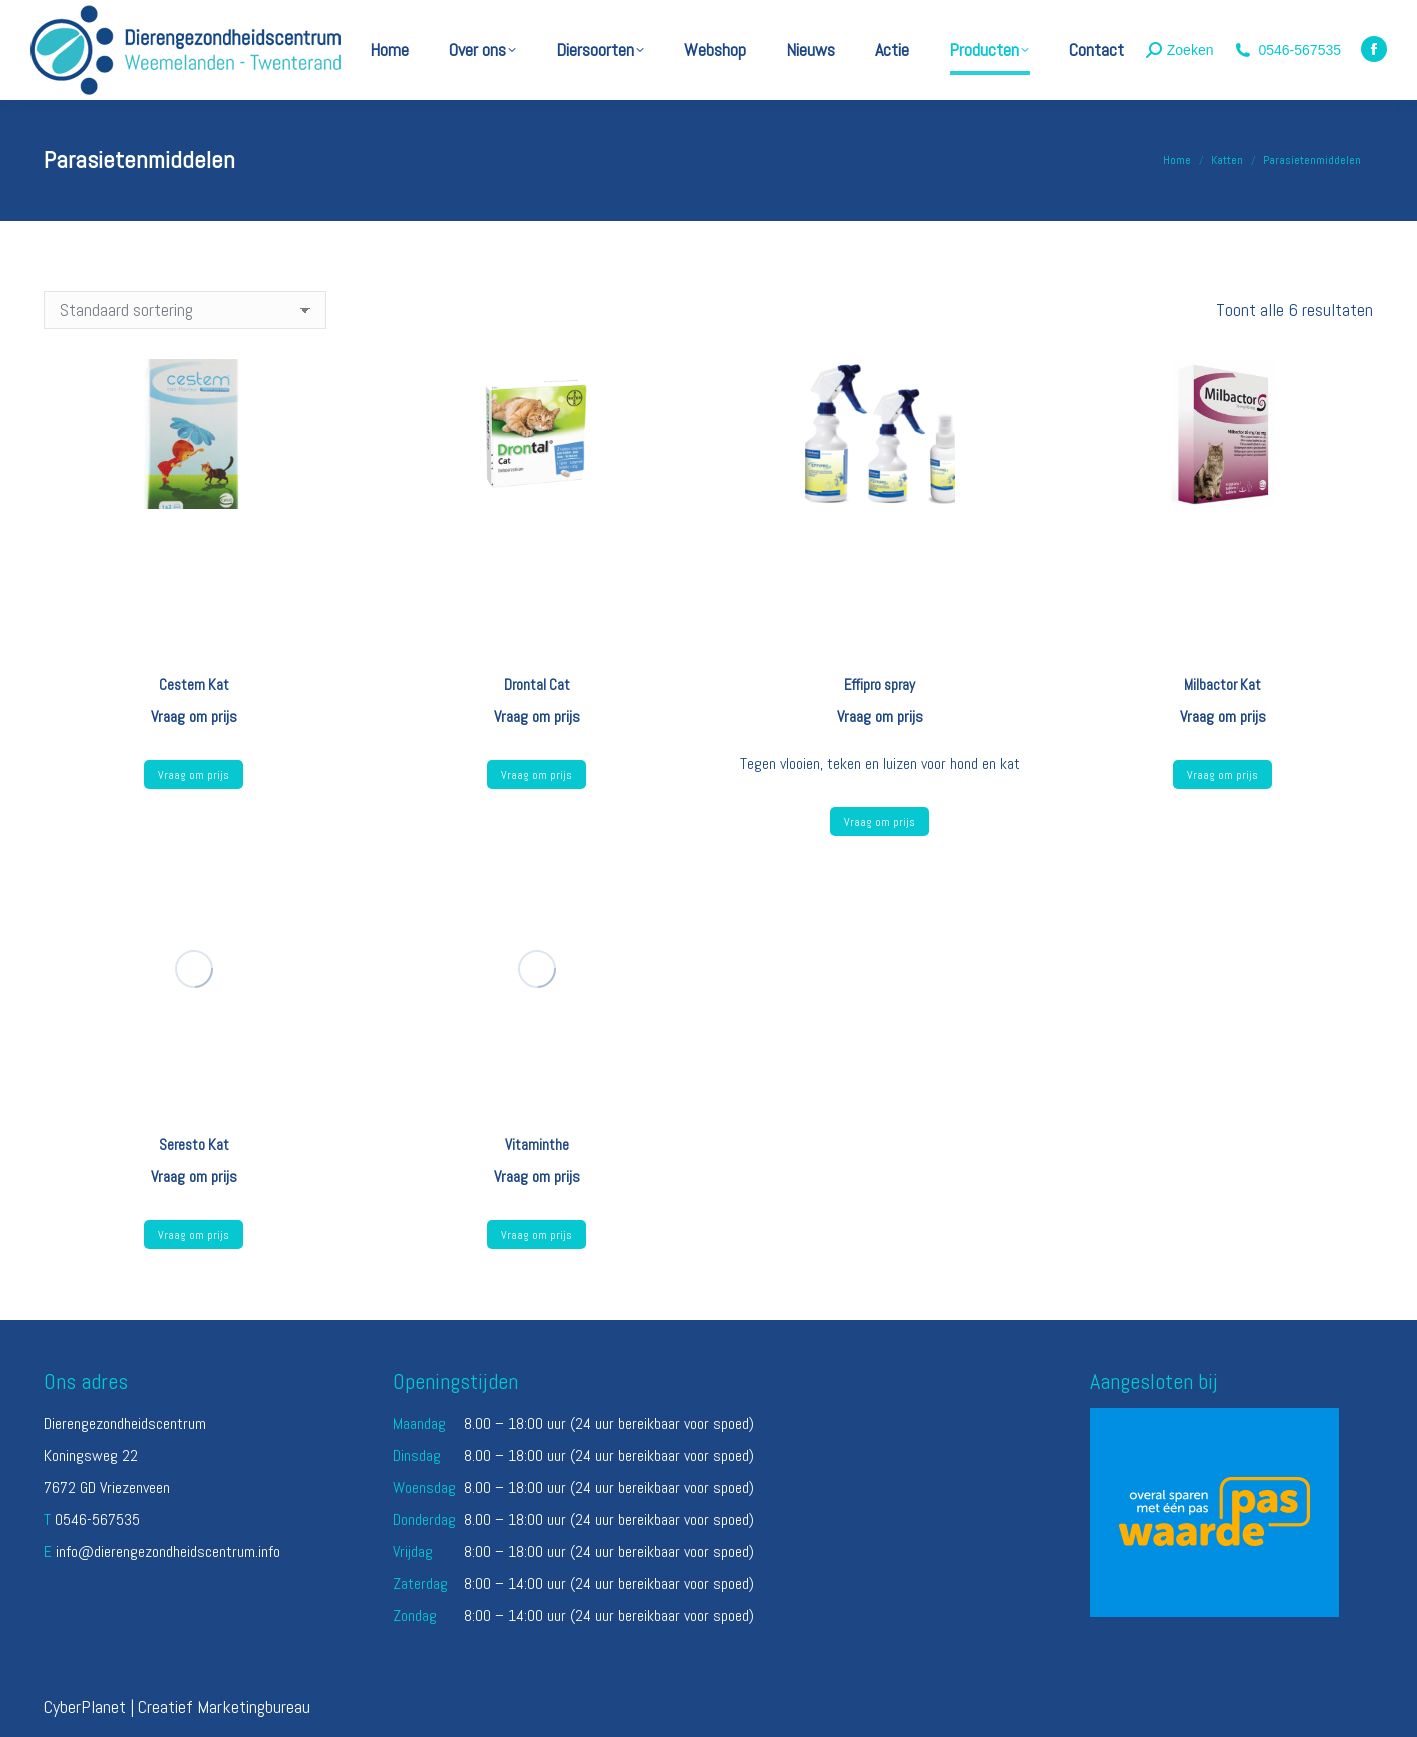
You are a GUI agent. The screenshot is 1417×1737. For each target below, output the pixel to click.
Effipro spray (879, 684)
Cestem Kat (194, 684)
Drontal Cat (537, 684)
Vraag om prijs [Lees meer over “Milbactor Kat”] (1222, 775)
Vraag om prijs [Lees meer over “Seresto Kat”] (193, 1235)
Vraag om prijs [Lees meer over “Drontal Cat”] (536, 775)
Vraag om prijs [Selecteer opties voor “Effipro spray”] (879, 822)
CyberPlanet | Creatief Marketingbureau (177, 1706)
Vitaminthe (537, 1144)
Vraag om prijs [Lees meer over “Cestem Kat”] (193, 775)
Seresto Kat (194, 1144)
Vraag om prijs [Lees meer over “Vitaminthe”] (536, 1235)
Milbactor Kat (1222, 684)
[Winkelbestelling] (185, 310)
